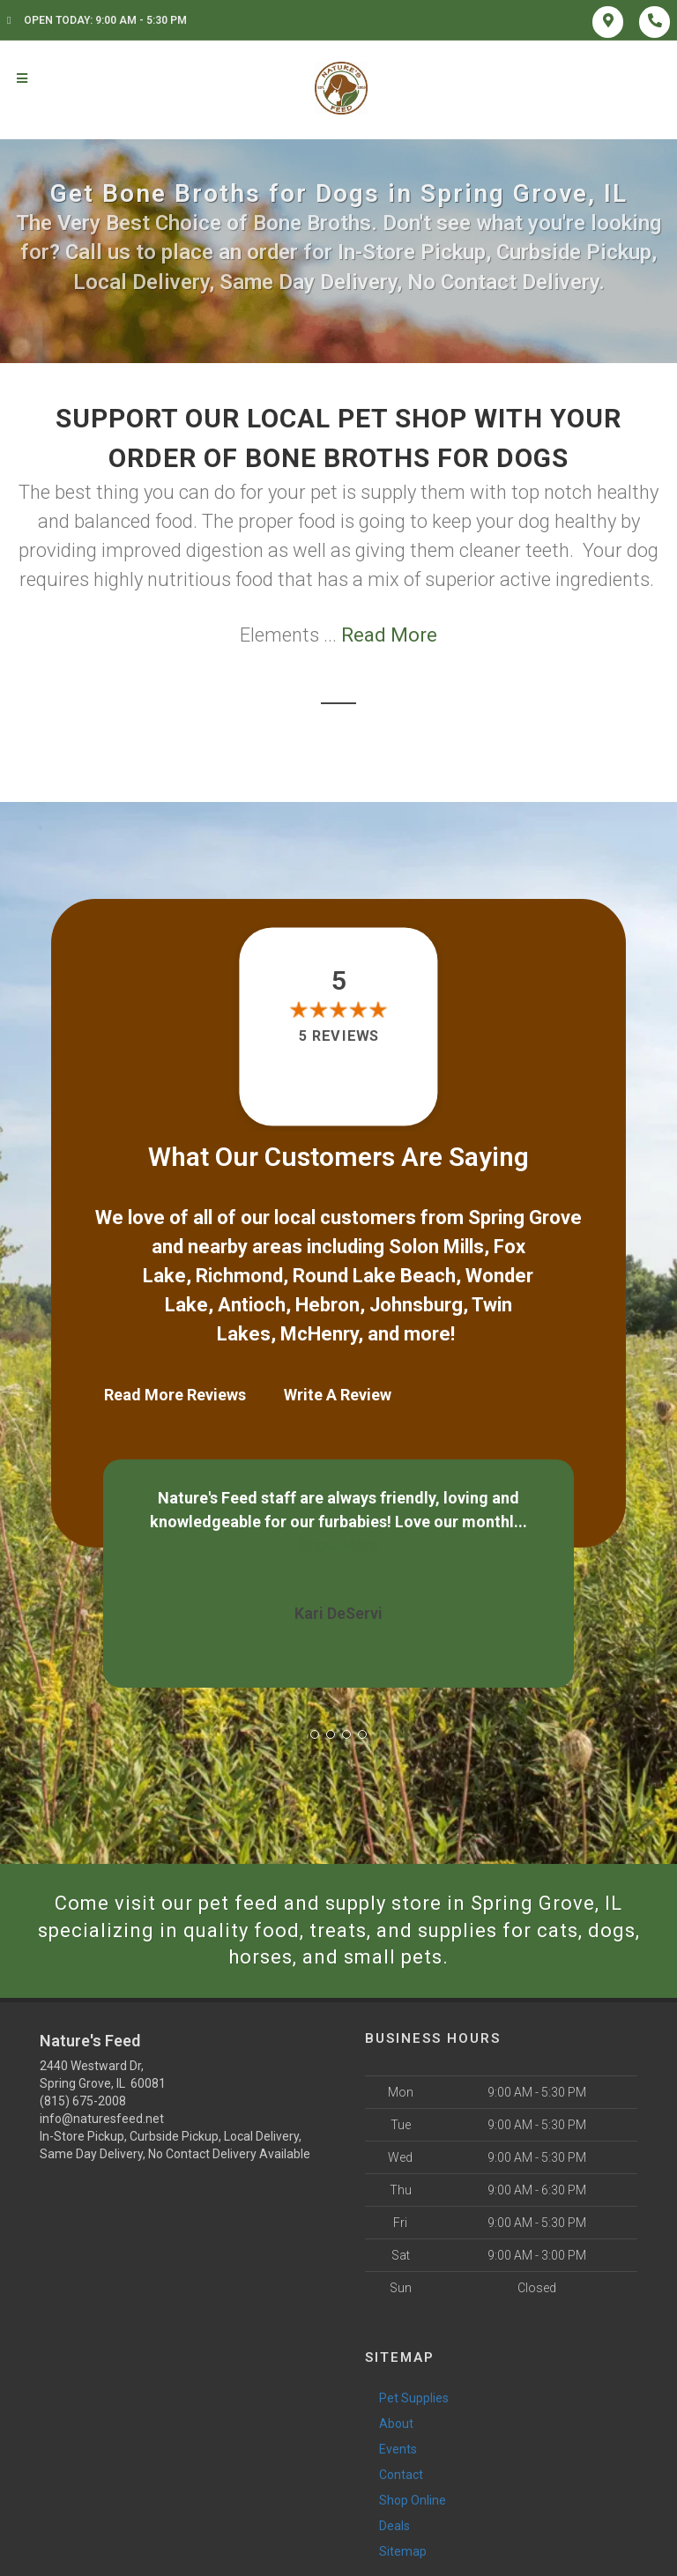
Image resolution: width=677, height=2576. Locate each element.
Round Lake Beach (374, 1276)
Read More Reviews (175, 1394)
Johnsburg (416, 1305)
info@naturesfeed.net (102, 2119)
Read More (389, 635)
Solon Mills (436, 1247)
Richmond (239, 1276)
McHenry (319, 1334)
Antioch (252, 1305)
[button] (314, 1734)
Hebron (327, 1305)
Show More (338, 1545)
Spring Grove (525, 1217)
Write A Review (337, 1394)
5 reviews (338, 1036)
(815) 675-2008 (83, 2101)
